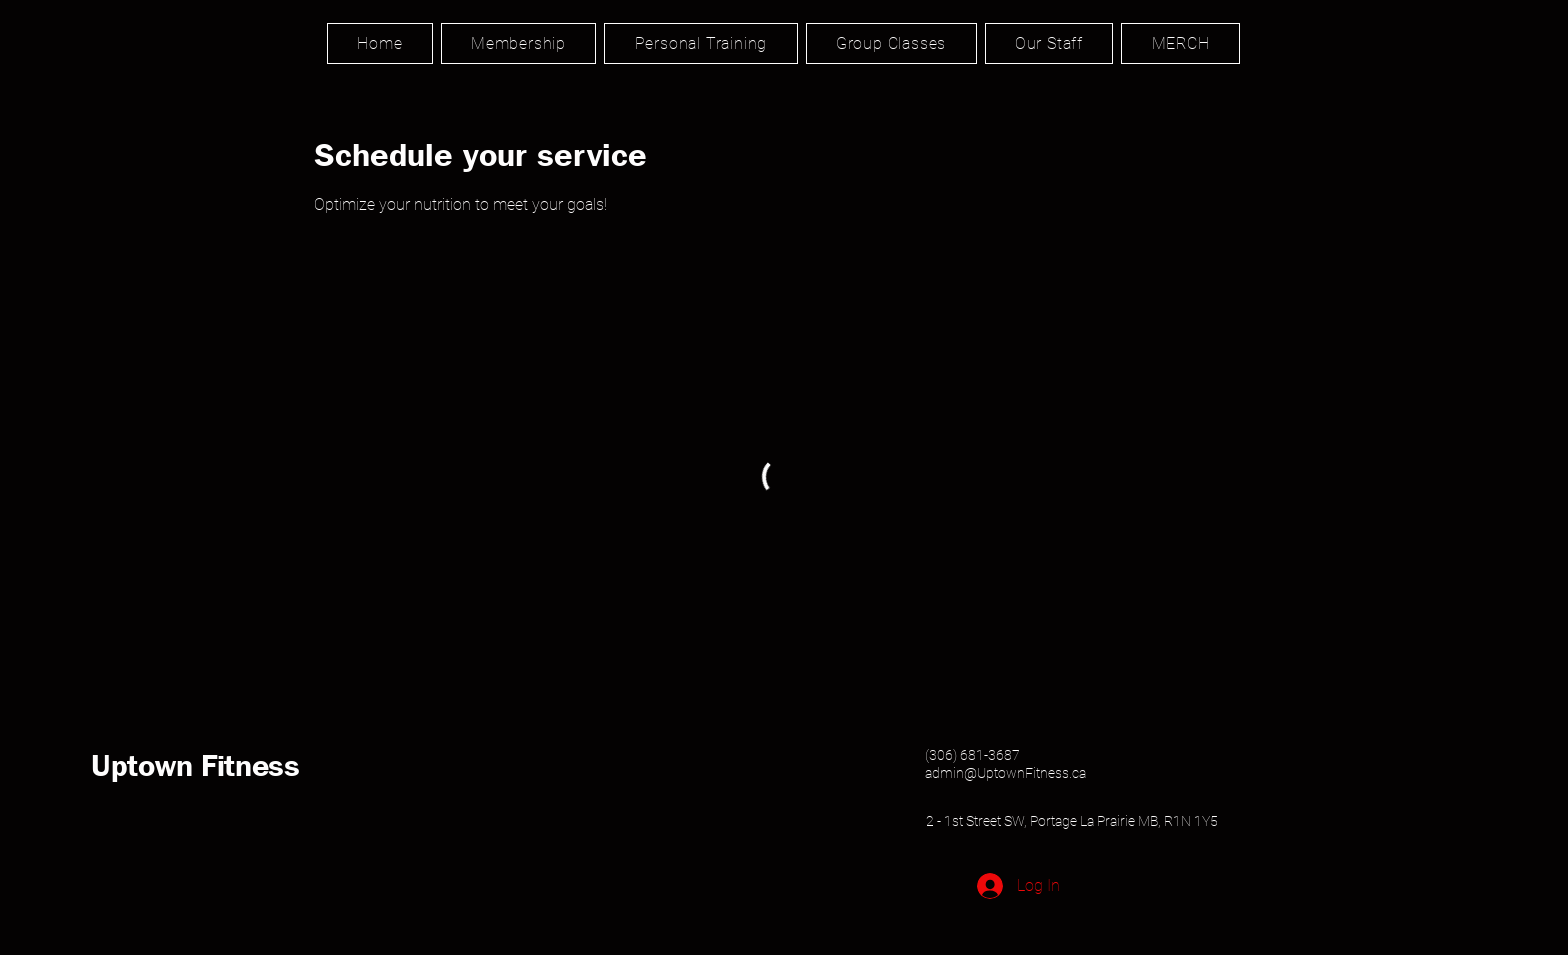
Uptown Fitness (195, 765)
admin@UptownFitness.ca (1005, 773)
